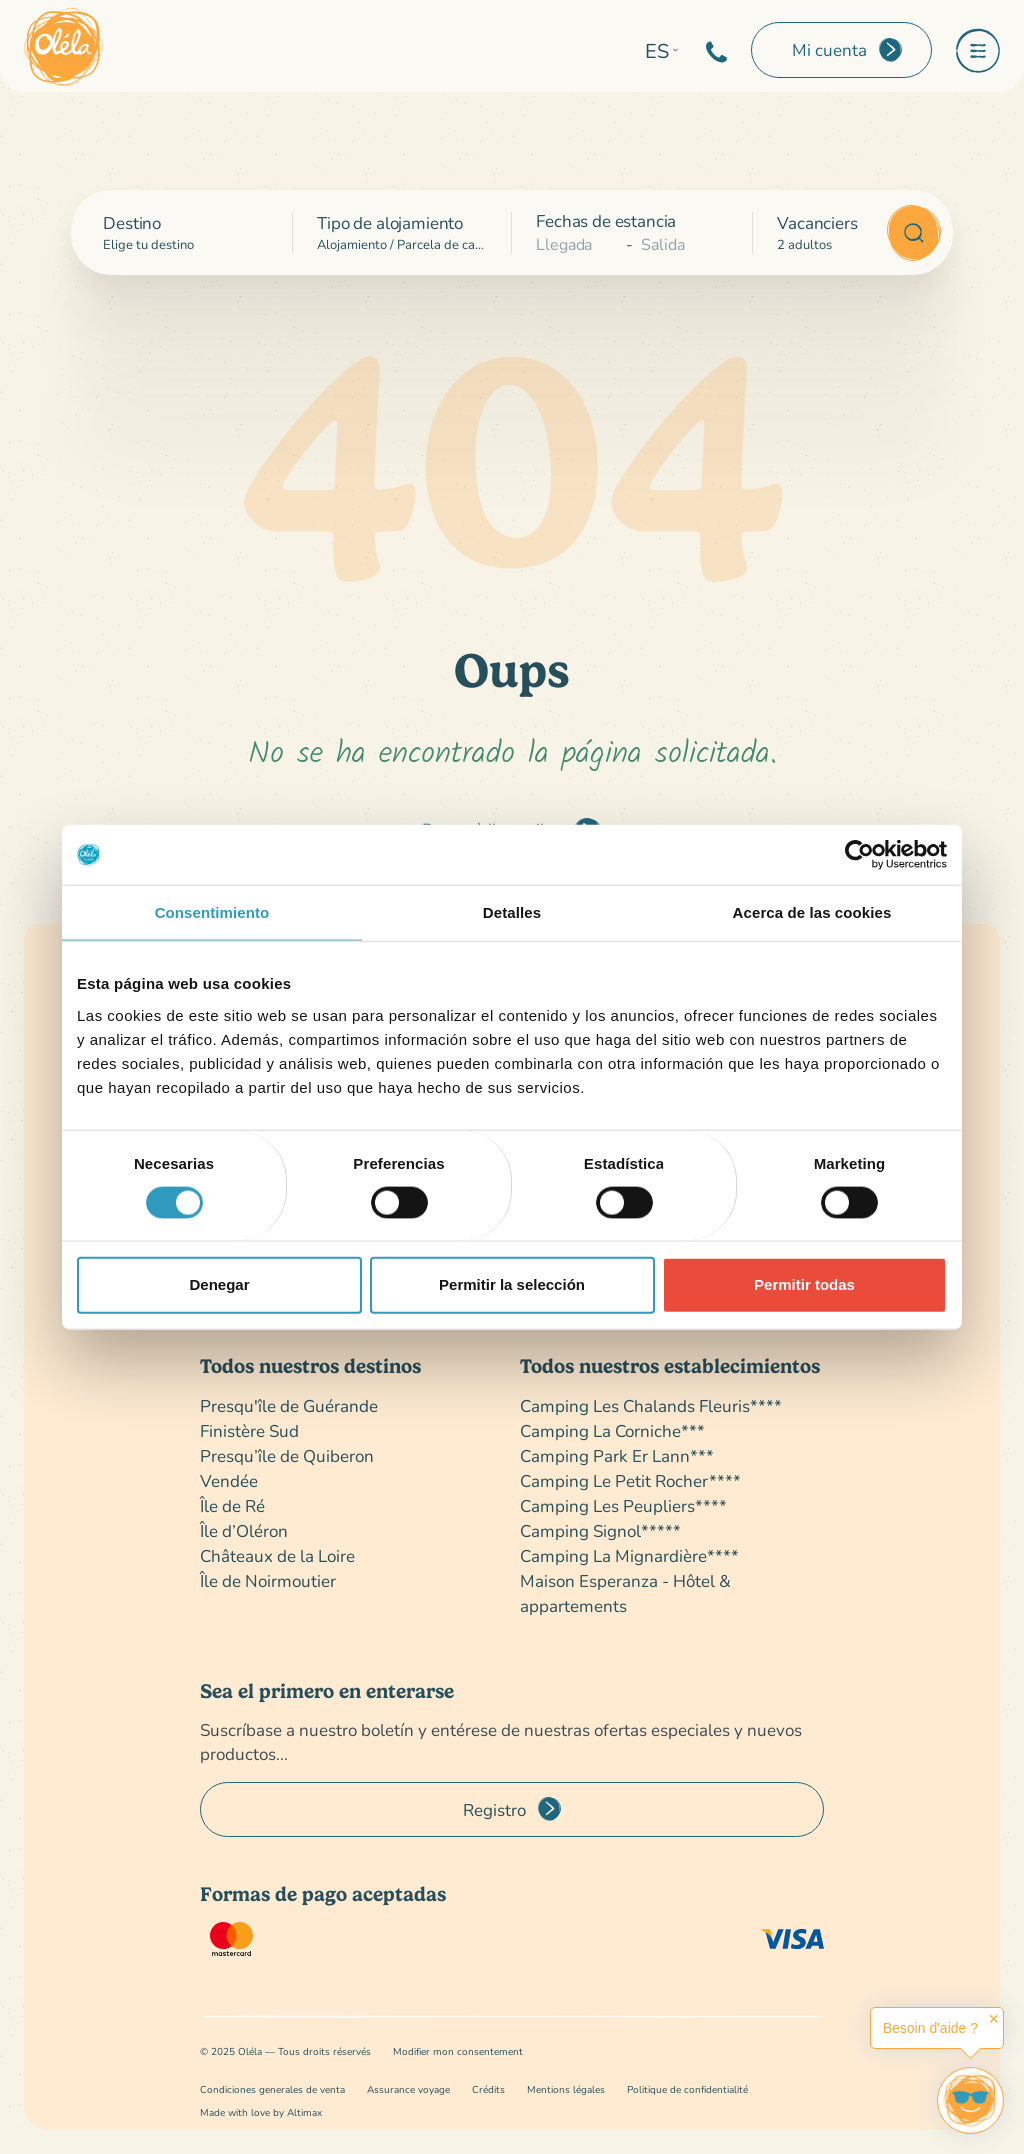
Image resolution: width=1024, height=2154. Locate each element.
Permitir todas (804, 1284)
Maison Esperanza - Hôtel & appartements (625, 1593)
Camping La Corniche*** (612, 1430)
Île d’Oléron (244, 1530)
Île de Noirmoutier (268, 1580)
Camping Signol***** (600, 1530)
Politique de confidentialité (687, 2089)
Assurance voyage (408, 2089)
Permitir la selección (512, 1284)
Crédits (488, 2089)
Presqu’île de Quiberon (287, 1455)
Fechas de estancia (606, 220)
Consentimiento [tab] (212, 912)
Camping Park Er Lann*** (617, 1455)
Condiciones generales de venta (272, 2089)
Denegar (219, 1284)
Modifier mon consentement (458, 2051)
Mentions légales (566, 2089)
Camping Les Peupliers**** (623, 1505)
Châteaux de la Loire (277, 1555)
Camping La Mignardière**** (629, 1555)
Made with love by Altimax (261, 2112)
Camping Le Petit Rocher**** (630, 1480)
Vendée (229, 1480)
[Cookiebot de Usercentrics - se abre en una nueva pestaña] (859, 855)
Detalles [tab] (512, 912)
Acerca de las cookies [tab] (812, 912)
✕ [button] (994, 2019)
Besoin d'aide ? (930, 2028)
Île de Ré (232, 1505)
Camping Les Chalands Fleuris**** (651, 1405)
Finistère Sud (249, 1430)
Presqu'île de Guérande (289, 1405)
